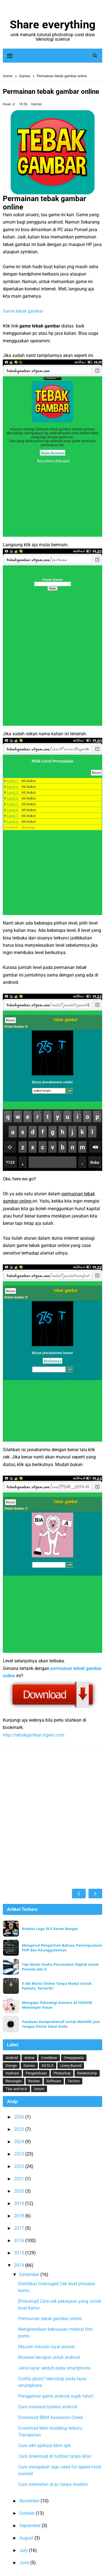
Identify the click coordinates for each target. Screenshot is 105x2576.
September (30, 2525)
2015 (19, 2253)
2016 (19, 2240)
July (24, 2550)
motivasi (12, 2073)
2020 (19, 2191)
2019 (19, 2203)
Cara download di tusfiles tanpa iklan (55, 2456)
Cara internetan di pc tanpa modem (53, 2484)
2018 (19, 2215)
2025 (19, 2129)
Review (34, 2081)
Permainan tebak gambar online (49, 2318)
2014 (19, 2265)
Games (36, 104)
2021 (19, 2178)
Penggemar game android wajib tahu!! (56, 2396)
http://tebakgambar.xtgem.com (33, 1735)
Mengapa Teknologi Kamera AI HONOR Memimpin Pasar (57, 2005)
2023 (19, 2154)
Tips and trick (16, 2089)
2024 (19, 2141)
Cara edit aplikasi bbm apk (44, 2445)
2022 (19, 2166)
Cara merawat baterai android (47, 2406)
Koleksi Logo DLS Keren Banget (50, 1928)
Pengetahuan (36, 2073)
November (30, 2501)
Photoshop (62, 2073)
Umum (39, 2089)
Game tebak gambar (23, 311)
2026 (19, 2117)
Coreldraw (49, 2058)
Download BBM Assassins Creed (50, 2417)
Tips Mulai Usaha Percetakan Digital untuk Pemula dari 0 (60, 1967)
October (27, 2513)
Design (11, 2065)
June (24, 2562)
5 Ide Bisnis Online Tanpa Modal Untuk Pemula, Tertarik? (57, 1986)
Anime (29, 2058)
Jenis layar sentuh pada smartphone (54, 2368)
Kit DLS (47, 2065)
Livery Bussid (70, 2065)
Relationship (87, 2073)
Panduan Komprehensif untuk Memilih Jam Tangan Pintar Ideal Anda (61, 2024)
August (26, 2538)
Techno (74, 2081)
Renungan (14, 2081)
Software (53, 2081)
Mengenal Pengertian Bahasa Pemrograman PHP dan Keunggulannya (62, 1948)
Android (12, 2058)
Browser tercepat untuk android (49, 2357)
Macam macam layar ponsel (46, 2346)
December (29, 2274)
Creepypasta (74, 2058)
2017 (19, 2228)
